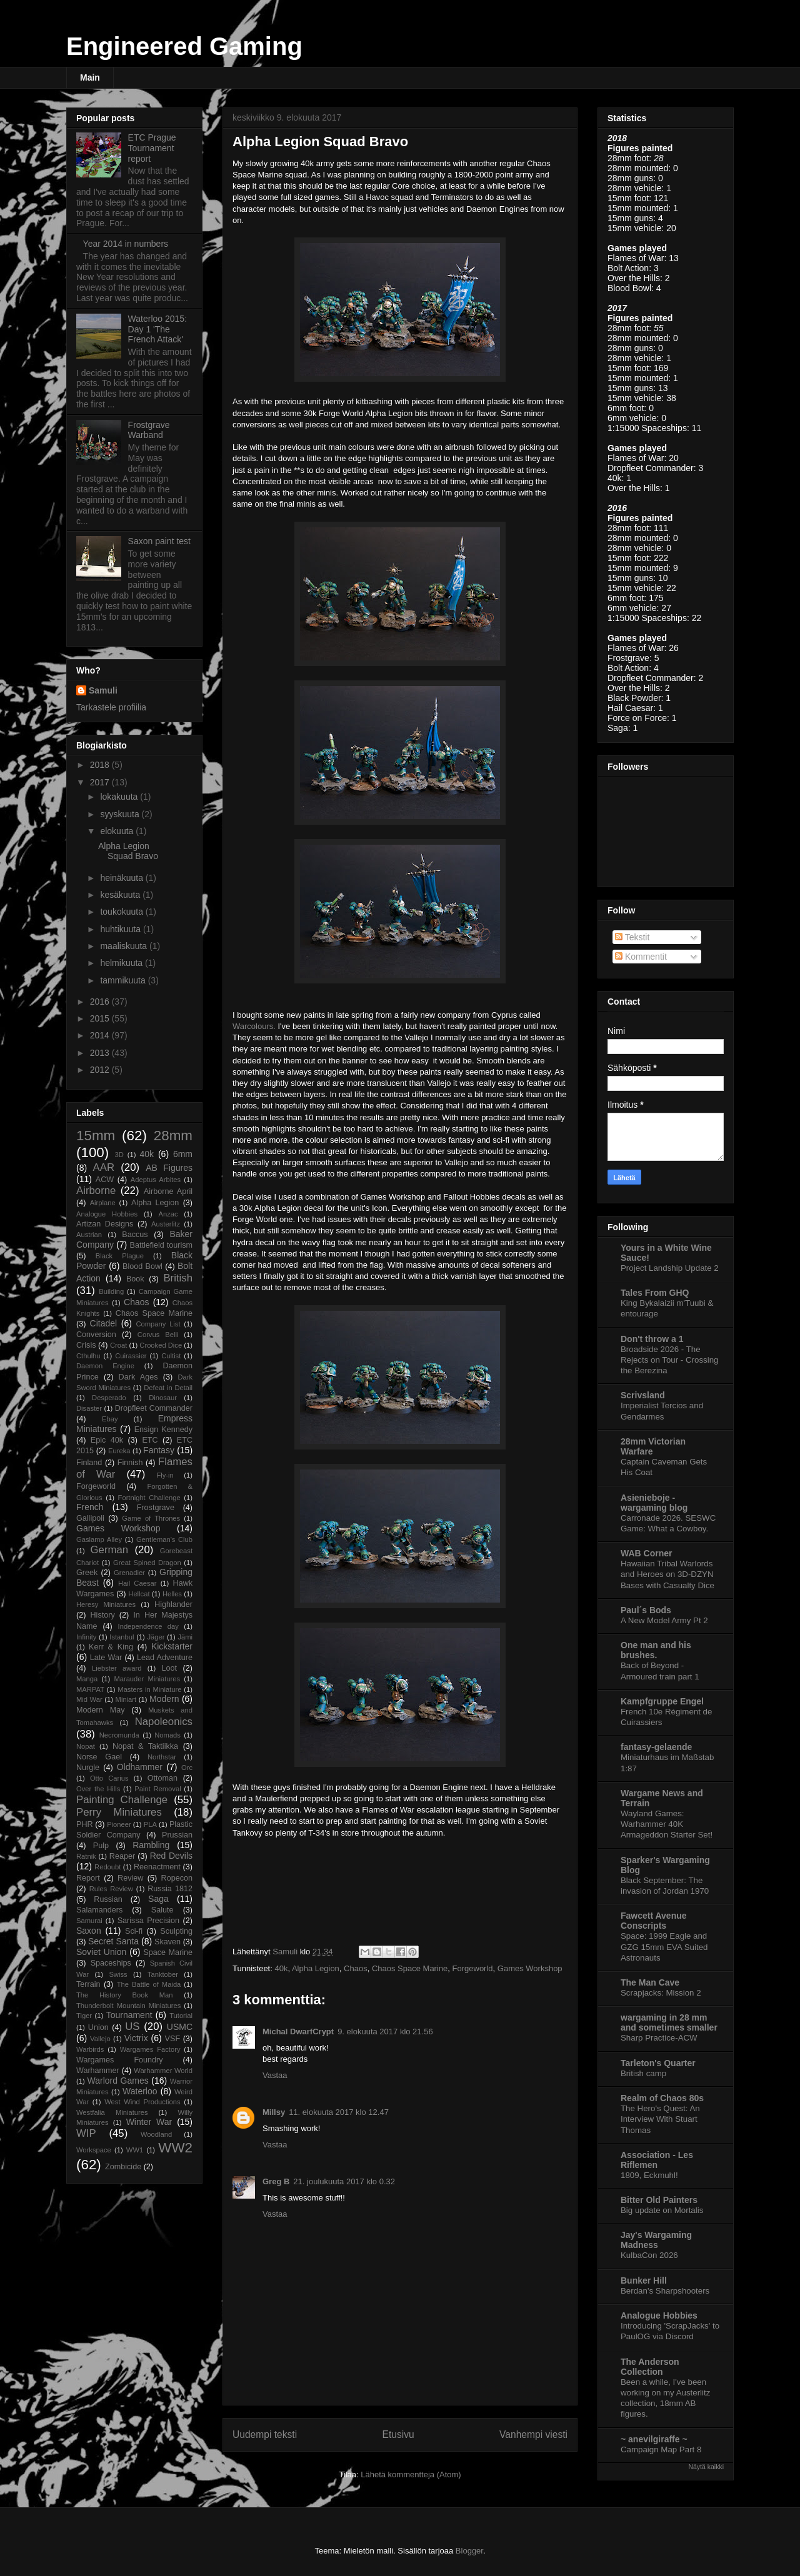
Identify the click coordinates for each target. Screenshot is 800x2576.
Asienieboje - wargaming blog (654, 1503)
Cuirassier (130, 1356)
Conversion (96, 1334)
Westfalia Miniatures (112, 2112)
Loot (170, 1668)
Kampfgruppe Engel (662, 1701)
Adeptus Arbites (156, 1179)
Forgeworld (472, 1968)
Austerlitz (165, 1224)
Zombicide (123, 2166)
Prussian (177, 1835)
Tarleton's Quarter (658, 2063)
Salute (162, 1910)
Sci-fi (133, 1931)
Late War (106, 1657)
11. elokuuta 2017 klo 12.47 (339, 2112)
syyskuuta (120, 814)
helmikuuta (122, 963)
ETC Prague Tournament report (152, 148)
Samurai (89, 1920)
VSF (173, 2038)
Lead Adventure (164, 1657)
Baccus (135, 1234)
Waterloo (140, 2091)
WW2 (175, 2148)
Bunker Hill (644, 2280)
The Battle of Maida (149, 1984)
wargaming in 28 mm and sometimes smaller (669, 2022)
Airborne (96, 1190)
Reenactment (157, 1866)
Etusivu (398, 2434)
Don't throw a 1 (652, 1339)
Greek (87, 1572)
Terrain (88, 1984)
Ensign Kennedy (163, 1429)
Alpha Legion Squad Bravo (128, 851)
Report (88, 1878)
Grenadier (129, 1572)
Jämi (185, 1637)
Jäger (155, 1637)
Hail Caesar (137, 1583)
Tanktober (163, 1974)
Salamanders (99, 1910)
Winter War (149, 2122)
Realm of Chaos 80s (662, 2098)
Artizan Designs (104, 1224)
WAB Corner (646, 1553)
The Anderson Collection (650, 2367)
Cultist (171, 1356)
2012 (101, 1070)
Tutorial (180, 2015)
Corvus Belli (158, 1334)
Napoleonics (163, 1722)
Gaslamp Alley (99, 1539)
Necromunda (119, 1735)
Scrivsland (643, 1395)
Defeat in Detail (168, 1387)
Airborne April (168, 1191)
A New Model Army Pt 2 (664, 1620)
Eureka (119, 1451)
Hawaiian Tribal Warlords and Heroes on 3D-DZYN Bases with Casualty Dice (667, 1574)
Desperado (109, 1397)
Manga (87, 1679)
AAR (104, 1167)
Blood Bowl (142, 1266)
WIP (86, 2133)
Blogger (469, 2550)
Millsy (273, 2112)
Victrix (136, 2038)
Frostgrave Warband (149, 430)
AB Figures (169, 1168)
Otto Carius (109, 1778)
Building (111, 1291)
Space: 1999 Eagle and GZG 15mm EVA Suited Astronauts (664, 1946)
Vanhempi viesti (533, 2434)
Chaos (356, 1968)
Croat (118, 1345)
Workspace (93, 2150)
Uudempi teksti (264, 2434)
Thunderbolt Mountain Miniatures (128, 2005)
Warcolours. (254, 1026)
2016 (101, 1002)
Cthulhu (88, 1356)
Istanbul (121, 1637)
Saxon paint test (159, 541)
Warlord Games (117, 2081)
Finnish (130, 1462)
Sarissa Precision (148, 1920)
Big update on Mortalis (662, 2210)
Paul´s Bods (646, 1610)
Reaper (122, 1856)
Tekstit (632, 937)
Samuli (103, 690)
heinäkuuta (122, 878)
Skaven (167, 1941)
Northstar (162, 1757)
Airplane (103, 1202)
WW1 (134, 2150)
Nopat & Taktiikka (145, 1746)
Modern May (100, 1710)
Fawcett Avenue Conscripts (654, 1921)
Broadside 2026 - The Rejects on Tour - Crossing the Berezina (669, 1360)
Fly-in (164, 1475)
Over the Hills (98, 1789)
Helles (172, 1594)
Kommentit (641, 957)
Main (90, 77)
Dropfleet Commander (153, 1408)
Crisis (86, 1345)
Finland (89, 1462)
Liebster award (116, 1668)
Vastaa (275, 2075)
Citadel (104, 1323)
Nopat (85, 1746)
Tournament (129, 2015)
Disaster (89, 1408)
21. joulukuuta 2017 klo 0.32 (344, 2181)
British (177, 1278)
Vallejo (100, 2038)
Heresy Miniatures (106, 1604)
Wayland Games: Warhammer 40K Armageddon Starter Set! (666, 1824)
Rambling (150, 1845)
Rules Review (111, 1888)
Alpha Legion (315, 1968)
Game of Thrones (151, 1518)
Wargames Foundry (119, 2060)
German (110, 1550)
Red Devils (171, 1856)
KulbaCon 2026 (649, 2255)
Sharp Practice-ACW (659, 2037)
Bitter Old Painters (659, 2200)
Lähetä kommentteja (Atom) (411, 2474)
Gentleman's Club (164, 1539)
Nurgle (87, 1767)
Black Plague (120, 1256)
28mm (173, 1135)
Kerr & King (111, 1647)
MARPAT (90, 1689)
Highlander (173, 1604)
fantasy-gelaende (656, 1747)
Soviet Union (101, 1952)
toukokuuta (122, 912)
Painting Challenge (122, 1800)
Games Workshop (530, 1968)
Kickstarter (171, 1646)
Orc (186, 1767)
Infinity (86, 1637)
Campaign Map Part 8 (661, 2449)
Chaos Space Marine (410, 1968)
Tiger (84, 2015)
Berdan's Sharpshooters (665, 2290)
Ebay (110, 1419)
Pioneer (119, 1824)
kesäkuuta (121, 895)
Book (135, 1279)
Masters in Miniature (149, 1689)
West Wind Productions (142, 2102)
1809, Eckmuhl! (649, 2175)
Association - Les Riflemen (657, 2160)
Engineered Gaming (184, 46)
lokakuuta (120, 797)
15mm (95, 1135)
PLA (150, 1824)
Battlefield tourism (161, 1245)
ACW (105, 1179)
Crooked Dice (160, 1345)
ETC (150, 1440)
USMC (179, 2027)
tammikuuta (124, 980)
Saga (158, 1899)
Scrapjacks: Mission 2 (661, 1992)
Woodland (156, 2134)
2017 (101, 782)
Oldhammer (139, 1767)
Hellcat (138, 1594)
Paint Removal (157, 1789)
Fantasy (158, 1450)
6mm (182, 1154)
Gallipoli (90, 1518)
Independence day (148, 1626)
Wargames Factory (150, 2049)
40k (281, 1968)
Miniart (126, 1699)
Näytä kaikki (706, 2466)
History (103, 1615)
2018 (101, 765)
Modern (164, 1699)
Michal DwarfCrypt (298, 2031)
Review (130, 1878)
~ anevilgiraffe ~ (654, 2439)
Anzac (168, 1214)
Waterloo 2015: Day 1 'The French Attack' (157, 329)
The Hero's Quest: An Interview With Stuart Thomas (660, 2119)
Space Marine (167, 1952)
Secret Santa (113, 1941)
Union (98, 2027)
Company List (158, 1324)
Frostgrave (155, 1507)
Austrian (89, 1234)
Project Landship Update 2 (670, 1268)
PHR (84, 1824)
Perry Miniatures (119, 1812)
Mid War (89, 1699)
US (132, 2026)
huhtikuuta (121, 929)
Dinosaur (163, 1397)
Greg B (275, 2181)
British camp (643, 2073)
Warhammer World (163, 2070)
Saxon (88, 1931)
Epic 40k (107, 1440)
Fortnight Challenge (149, 1497)
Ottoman (163, 1778)
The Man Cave (650, 1982)
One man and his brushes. (656, 1650)
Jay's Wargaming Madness (656, 2240)
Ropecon (176, 1878)
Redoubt (107, 1867)
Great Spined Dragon (147, 1562)
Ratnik (86, 1856)
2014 (101, 1035)
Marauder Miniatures (147, 1679)
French (90, 1507)
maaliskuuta (124, 946)
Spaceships (111, 1963)
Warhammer (97, 2070)
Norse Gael (99, 1757)
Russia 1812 (170, 1888)
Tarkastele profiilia (111, 707)
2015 (101, 1018)
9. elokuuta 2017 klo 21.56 (385, 2031)
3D (118, 1154)
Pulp (101, 1845)
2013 (101, 1053)
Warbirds (90, 2049)
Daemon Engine (105, 1366)
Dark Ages (138, 1377)
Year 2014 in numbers (125, 244)
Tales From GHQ (655, 1293)
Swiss (118, 1974)
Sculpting (176, 1931)
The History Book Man (124, 1995)
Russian (108, 1899)
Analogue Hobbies (107, 1214)
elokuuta (118, 831)
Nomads (167, 1735)
